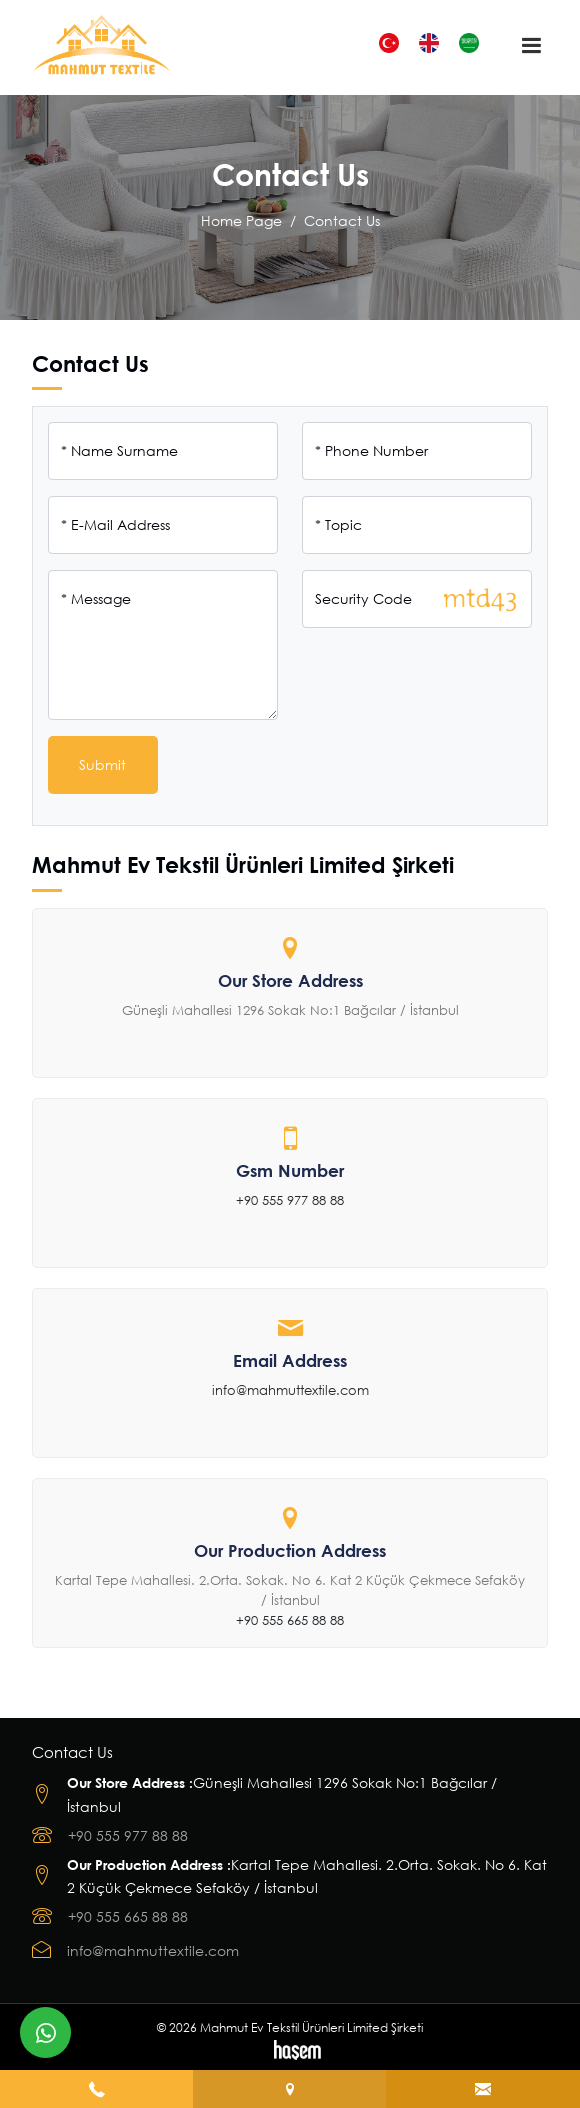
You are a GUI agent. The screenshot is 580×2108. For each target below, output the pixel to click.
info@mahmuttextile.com (290, 1390)
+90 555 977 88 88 (290, 1200)
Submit (102, 764)
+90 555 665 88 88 (290, 1620)
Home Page (241, 220)
